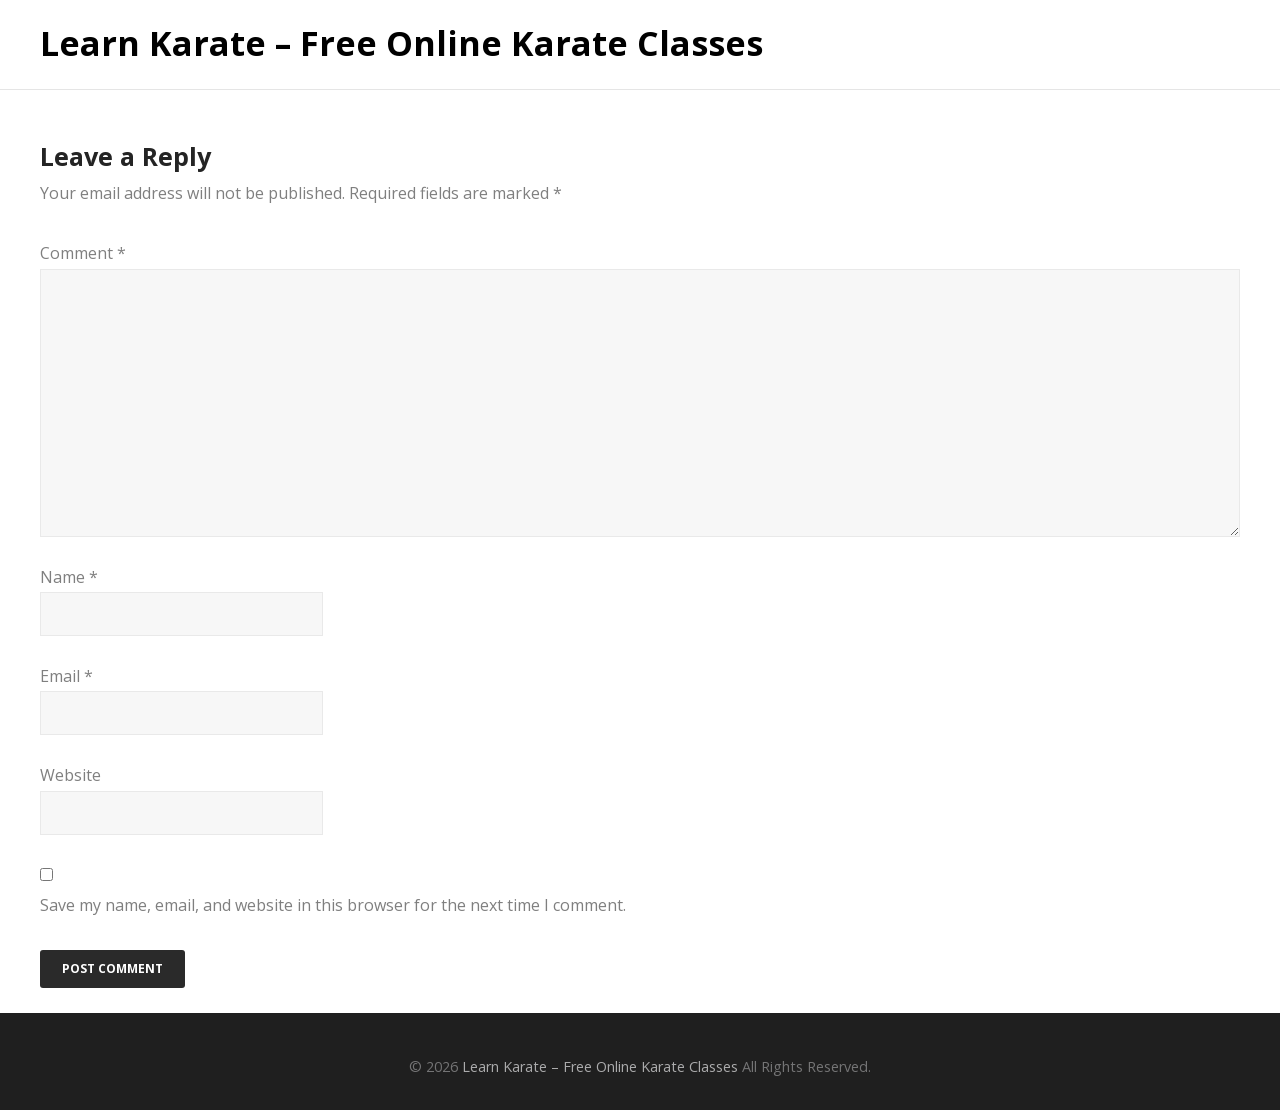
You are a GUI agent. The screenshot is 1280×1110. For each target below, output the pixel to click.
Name (69, 577)
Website (70, 775)
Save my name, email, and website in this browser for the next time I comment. (333, 905)
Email (66, 676)
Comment (83, 253)
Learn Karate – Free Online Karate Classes (401, 44)
